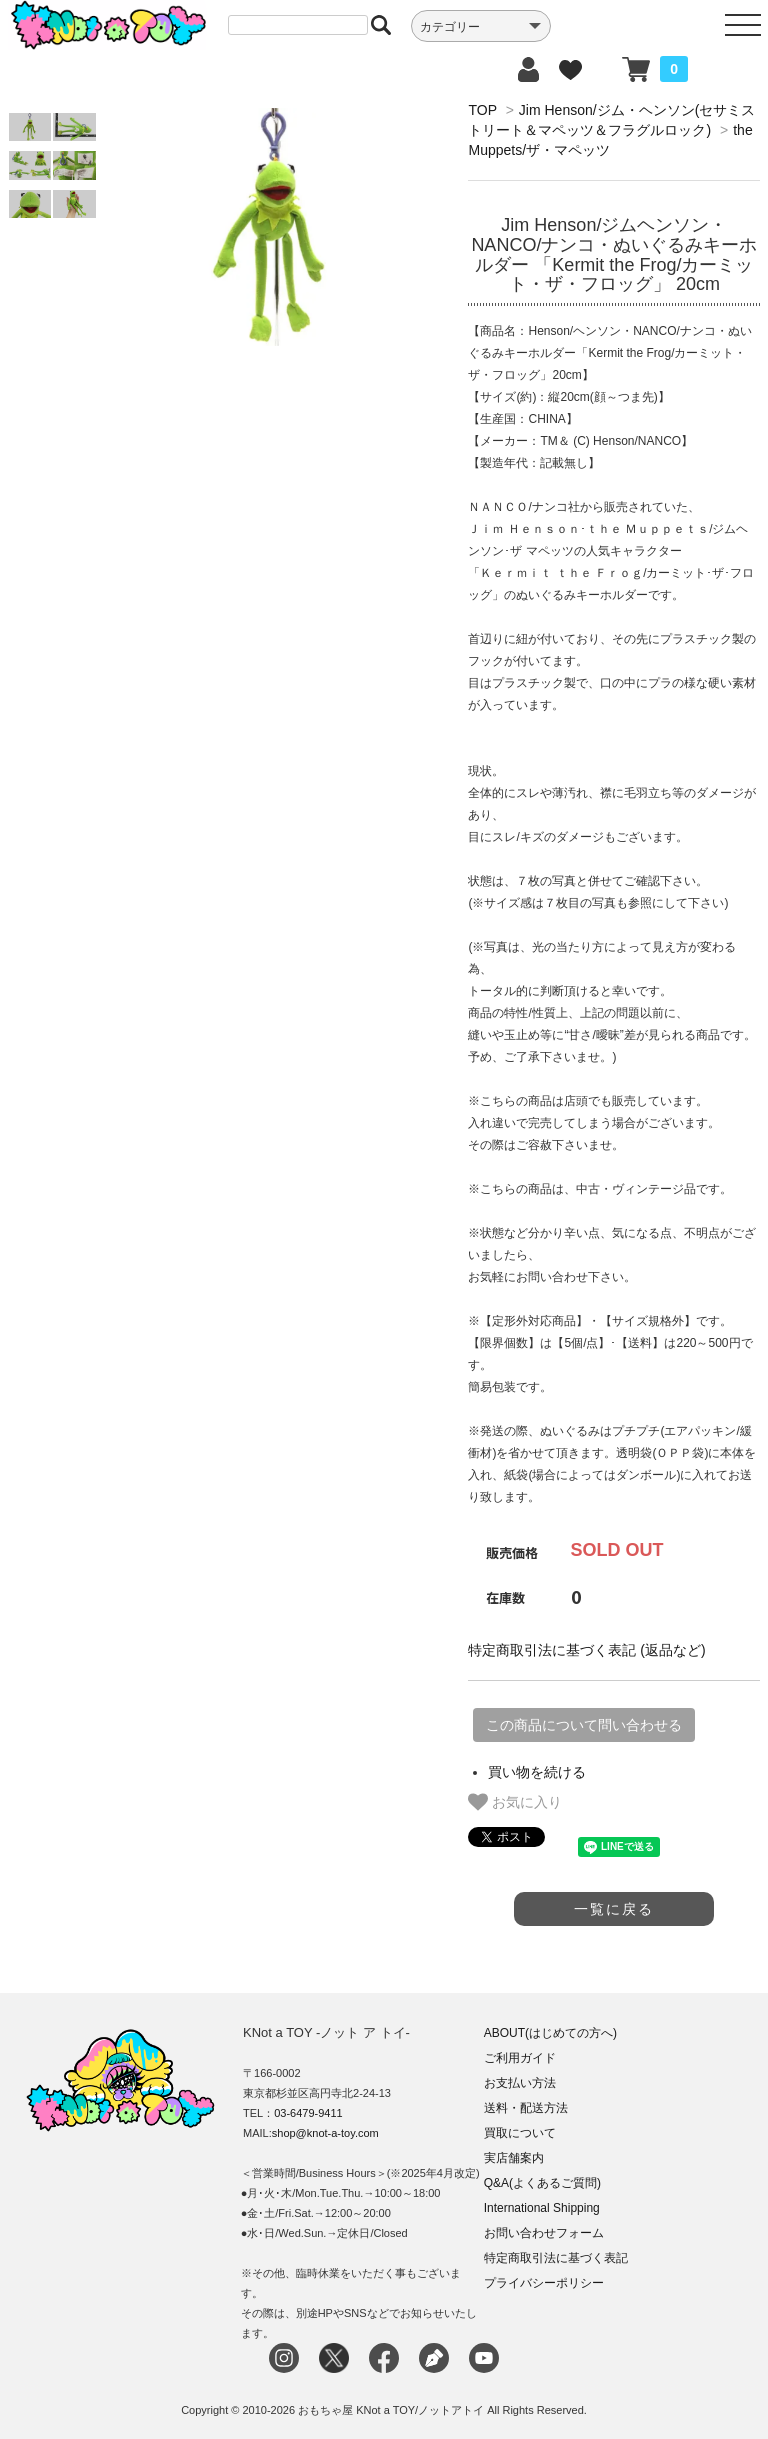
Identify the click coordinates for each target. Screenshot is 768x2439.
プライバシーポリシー (544, 2283)
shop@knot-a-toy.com (325, 2133)
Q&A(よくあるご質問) (542, 2183)
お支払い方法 (520, 2083)
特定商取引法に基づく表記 (556, 2258)
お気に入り (515, 1802)
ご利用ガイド (520, 2058)
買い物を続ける (537, 1772)
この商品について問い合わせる (584, 1725)
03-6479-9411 (308, 2113)
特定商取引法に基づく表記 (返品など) (586, 1650)
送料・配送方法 (526, 2108)
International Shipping (542, 2208)
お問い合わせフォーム (544, 2233)
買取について (520, 2133)
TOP (482, 110)
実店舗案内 (514, 2158)
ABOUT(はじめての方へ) (550, 2033)
